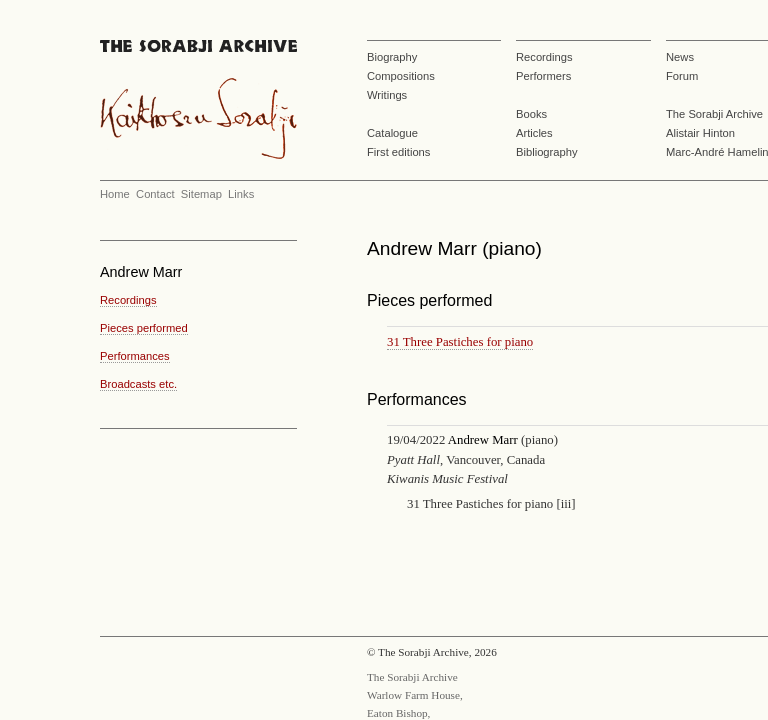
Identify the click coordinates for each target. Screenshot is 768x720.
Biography (392, 57)
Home (115, 194)
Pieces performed (144, 328)
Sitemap (201, 194)
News (680, 57)
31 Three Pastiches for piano (460, 342)
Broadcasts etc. (138, 384)
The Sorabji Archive (714, 114)
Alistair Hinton (700, 133)
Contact (155, 194)
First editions (398, 152)
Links (241, 194)
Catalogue (392, 133)
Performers (543, 76)
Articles (534, 133)
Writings (387, 95)
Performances (135, 356)
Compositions (401, 76)
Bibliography (547, 152)
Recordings (544, 57)
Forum (682, 76)
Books (531, 114)
